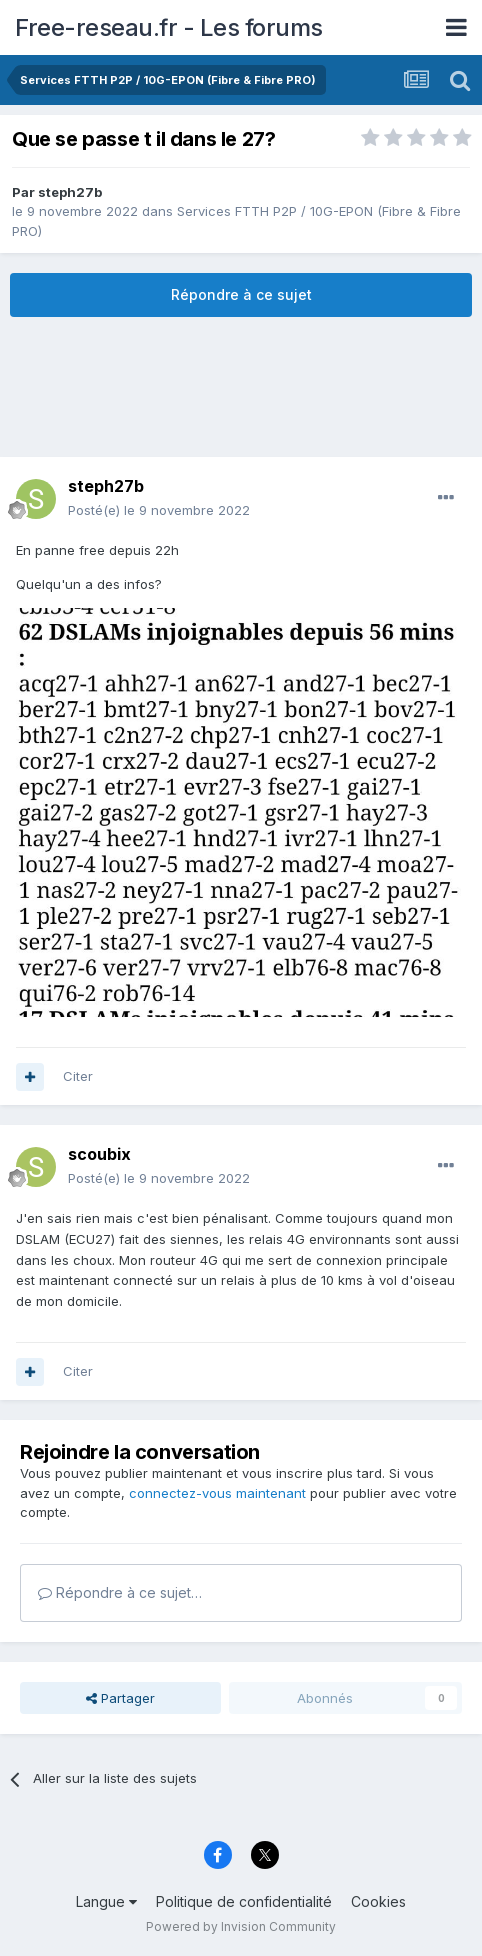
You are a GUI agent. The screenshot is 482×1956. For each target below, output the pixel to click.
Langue (106, 1901)
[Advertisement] (241, 387)
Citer (78, 1076)
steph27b (70, 192)
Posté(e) (159, 510)
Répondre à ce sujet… (120, 1592)
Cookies (378, 1901)
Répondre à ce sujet (241, 294)
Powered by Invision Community (241, 1926)
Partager (120, 1698)
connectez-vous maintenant (217, 1493)
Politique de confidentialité (244, 1901)
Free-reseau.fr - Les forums (169, 27)
